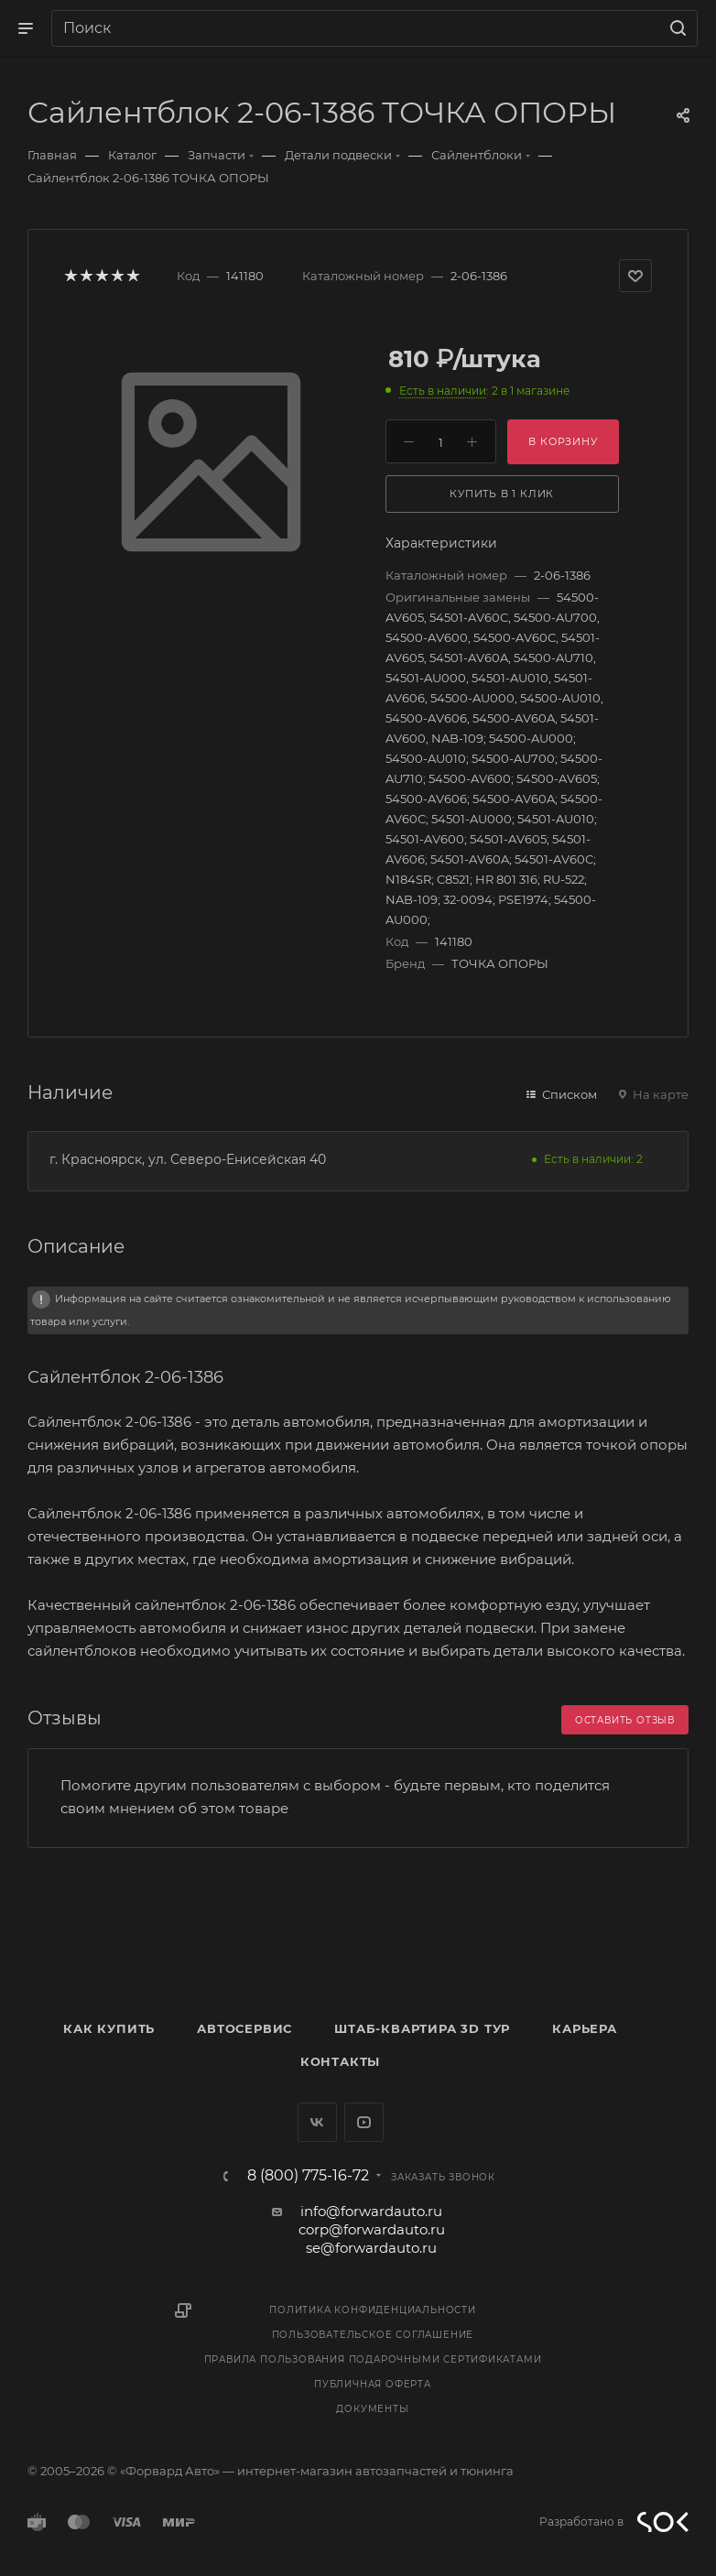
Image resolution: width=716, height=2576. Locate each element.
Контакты (340, 2061)
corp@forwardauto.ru (371, 2229)
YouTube (364, 2122)
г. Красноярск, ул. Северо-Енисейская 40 (187, 1159)
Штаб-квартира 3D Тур (422, 2028)
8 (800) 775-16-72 (308, 2175)
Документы (372, 2409)
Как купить (109, 2028)
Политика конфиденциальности (372, 2310)
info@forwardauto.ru (371, 2211)
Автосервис (244, 2028)
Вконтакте (317, 2122)
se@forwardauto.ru (371, 2247)
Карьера (584, 2028)
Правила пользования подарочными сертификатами (373, 2359)
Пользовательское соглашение (373, 2335)
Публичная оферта (372, 2384)
